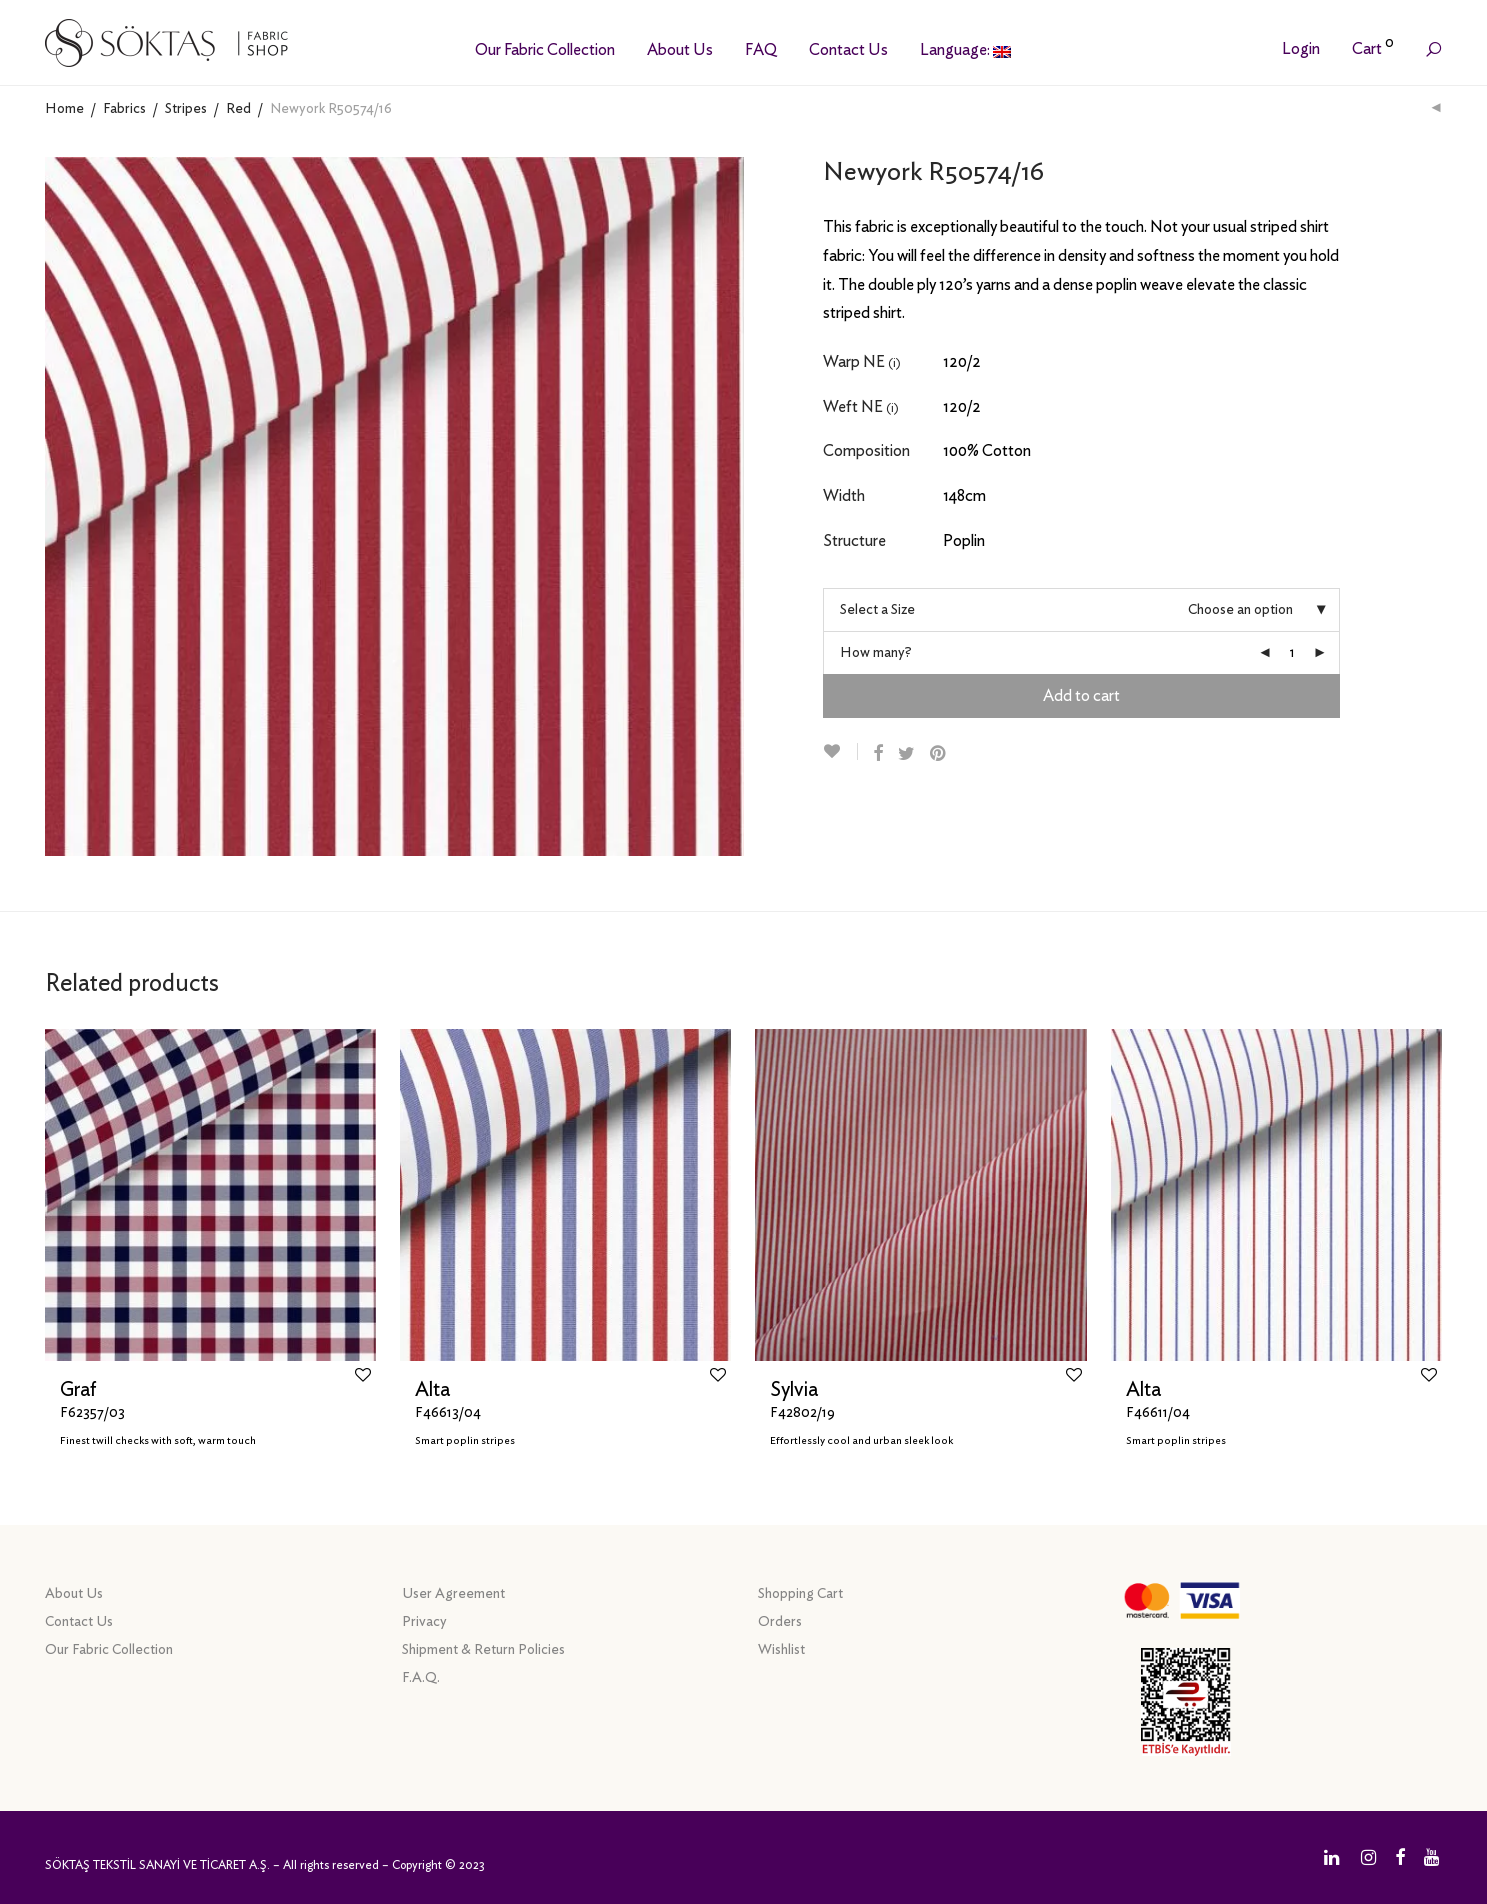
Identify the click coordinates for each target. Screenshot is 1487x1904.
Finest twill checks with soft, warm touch (158, 1440)
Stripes (186, 109)
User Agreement (453, 1594)
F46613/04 (448, 1413)
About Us (680, 50)
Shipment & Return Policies (483, 1650)
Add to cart (1081, 696)
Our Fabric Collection (545, 50)
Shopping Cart (800, 1594)
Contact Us (848, 50)
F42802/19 (802, 1413)
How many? (876, 653)
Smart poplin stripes (465, 1440)
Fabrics (124, 109)
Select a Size (877, 610)
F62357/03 (92, 1413)
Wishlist (781, 1650)
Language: (965, 50)
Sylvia (794, 1390)
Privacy (424, 1622)
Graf (78, 1390)
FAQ (761, 50)
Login (1301, 49)
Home (64, 109)
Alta (432, 1390)
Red (238, 109)
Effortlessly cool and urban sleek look (861, 1440)
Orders (780, 1622)
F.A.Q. (421, 1678)
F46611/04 (1158, 1413)
